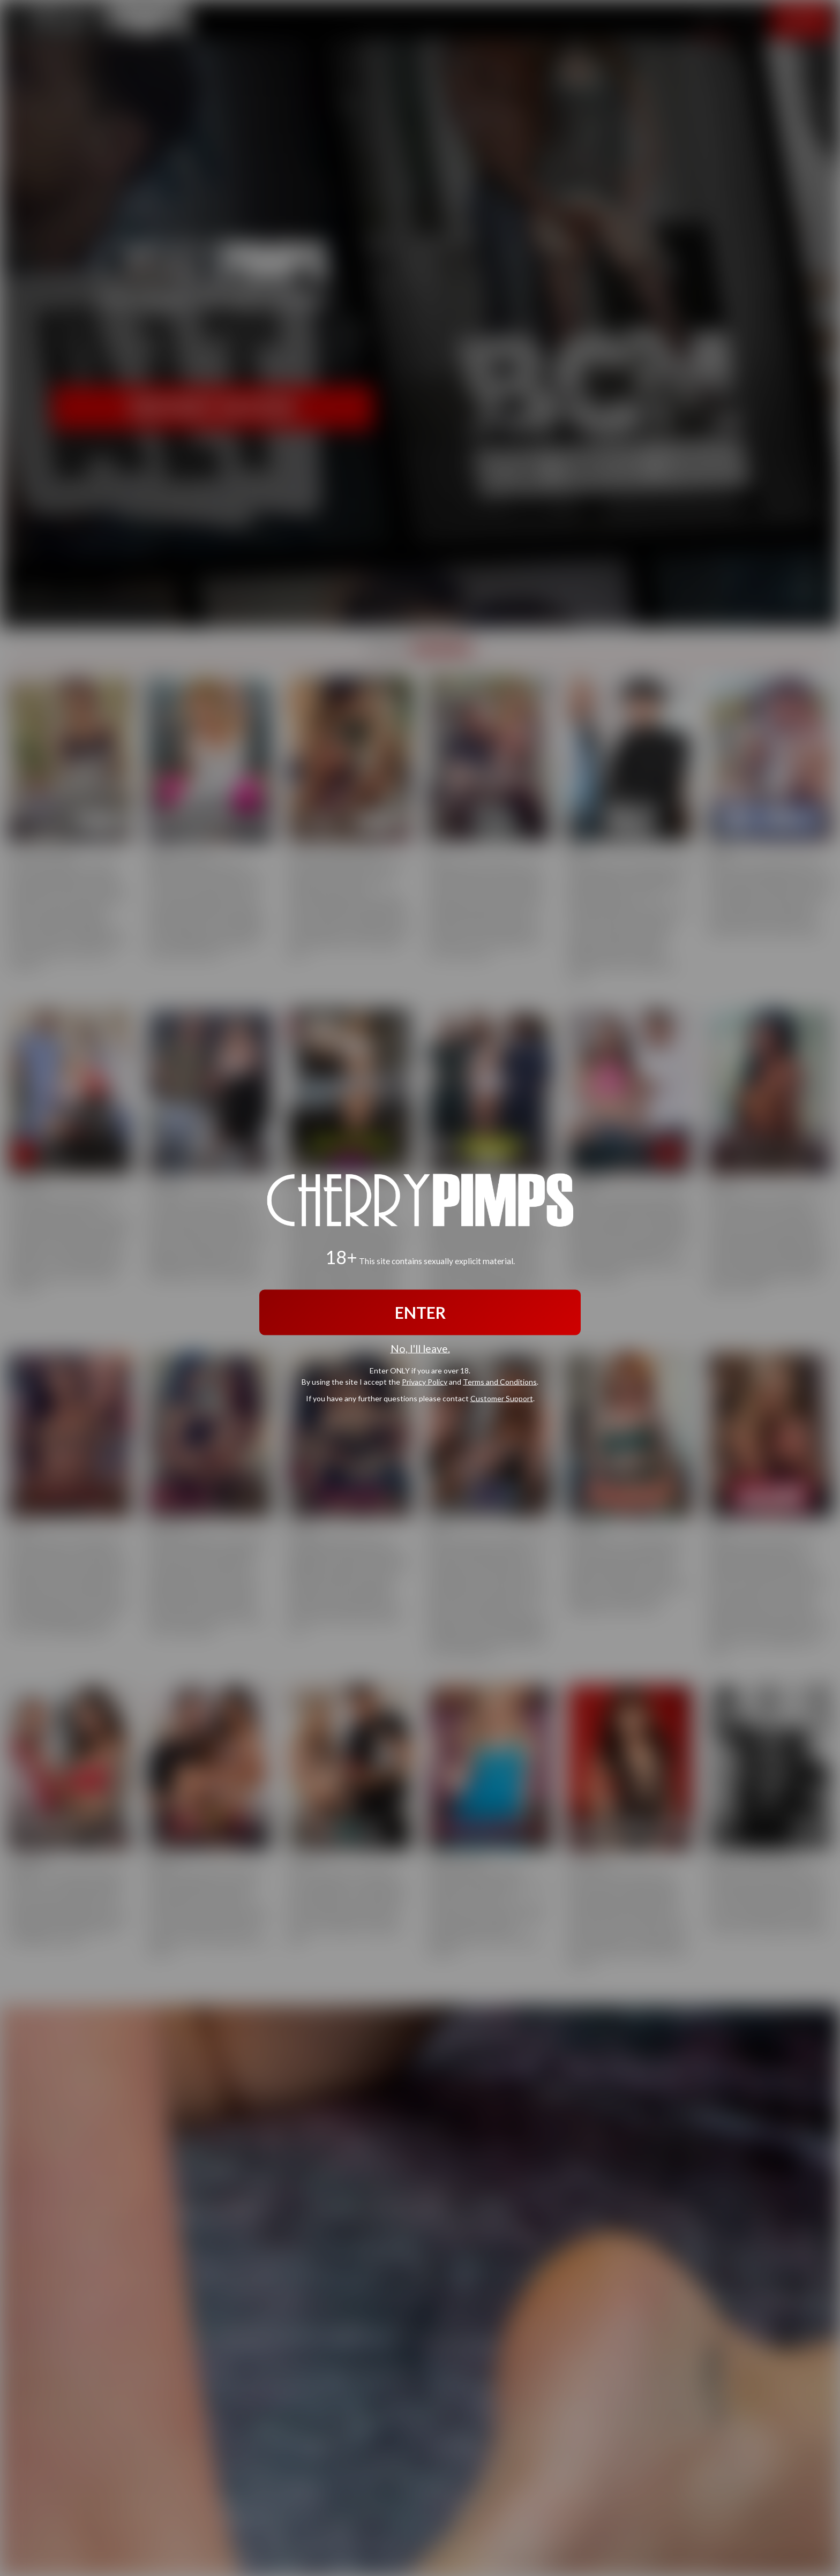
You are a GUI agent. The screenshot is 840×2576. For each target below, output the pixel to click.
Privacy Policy (424, 1381)
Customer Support (501, 1397)
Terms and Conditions (500, 1381)
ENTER (420, 1312)
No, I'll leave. (420, 1348)
